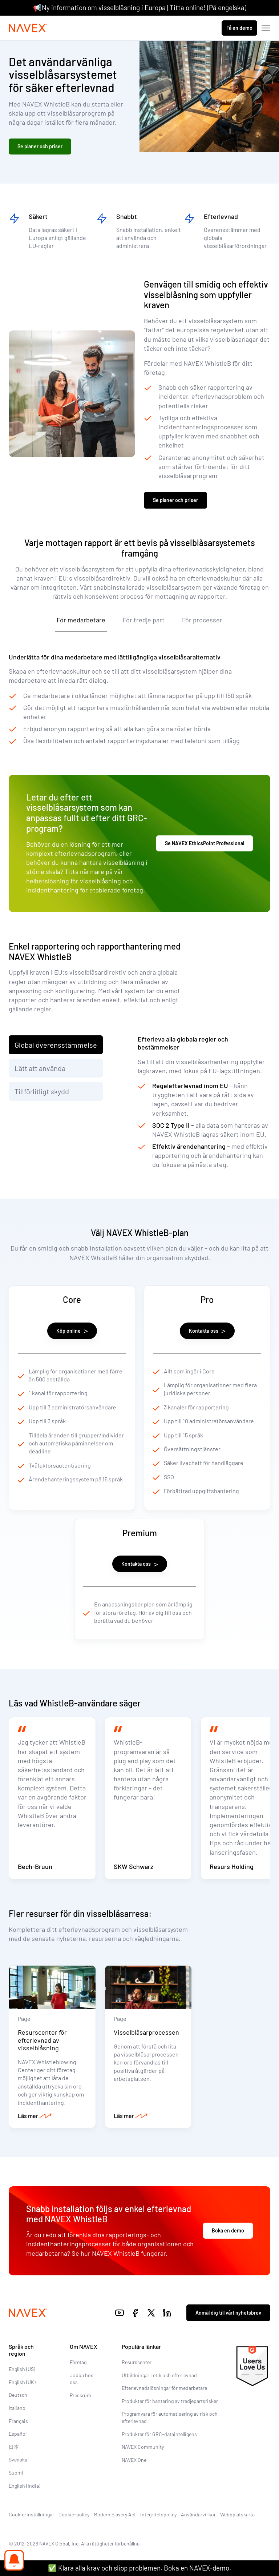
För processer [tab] (202, 620)
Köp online (72, 1331)
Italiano (17, 2408)
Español (18, 2434)
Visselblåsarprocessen (146, 2032)
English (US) (22, 2369)
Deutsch (18, 2395)
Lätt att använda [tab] (40, 1068)
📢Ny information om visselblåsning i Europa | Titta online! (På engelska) (139, 7)
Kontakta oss (207, 1331)
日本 (14, 2447)
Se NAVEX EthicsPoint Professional (204, 843)
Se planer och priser (39, 146)
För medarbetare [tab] (81, 620)
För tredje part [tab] (144, 620)
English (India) (24, 2486)
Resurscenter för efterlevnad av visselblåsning (42, 2040)
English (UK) (22, 2382)
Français (18, 2421)
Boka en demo (228, 2230)
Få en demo (239, 28)
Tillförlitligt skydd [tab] (42, 1091)
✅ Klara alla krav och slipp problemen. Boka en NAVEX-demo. (139, 2568)
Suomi (16, 2472)
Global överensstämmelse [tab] (56, 1044)
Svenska (18, 2459)
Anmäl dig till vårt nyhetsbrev (228, 2313)
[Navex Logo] (28, 28)
